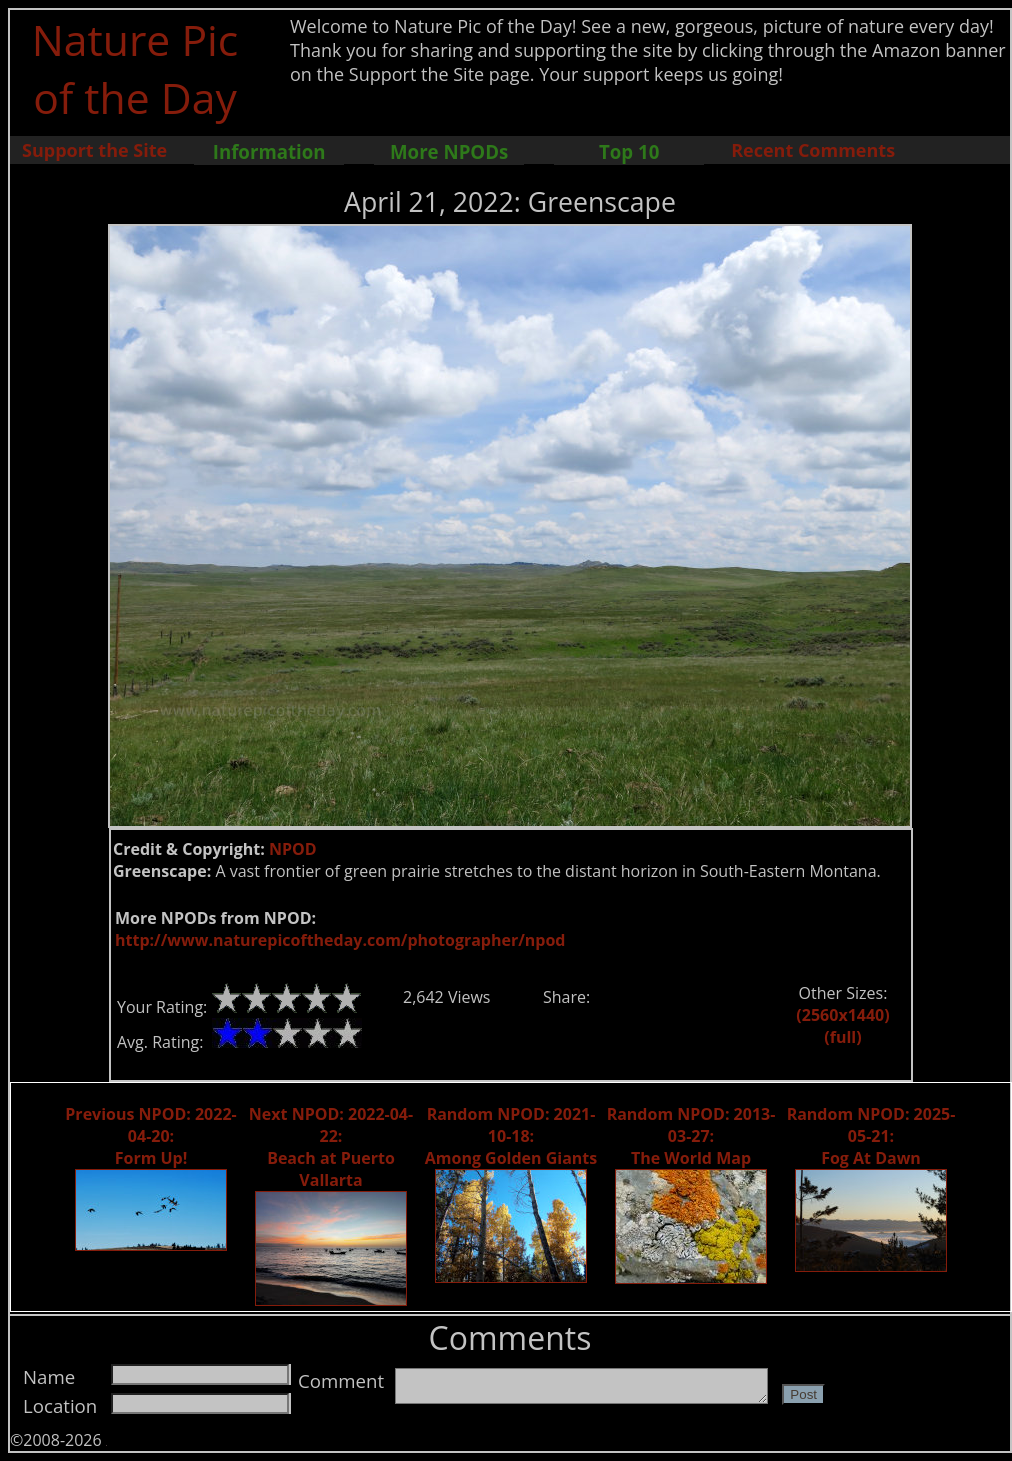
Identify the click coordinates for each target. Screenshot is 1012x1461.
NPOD (293, 849)
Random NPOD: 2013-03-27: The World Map (691, 1136)
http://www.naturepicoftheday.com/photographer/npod (340, 940)
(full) (842, 1037)
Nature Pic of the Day (135, 68)
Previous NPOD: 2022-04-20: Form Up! (150, 1136)
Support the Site (94, 150)
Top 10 (629, 151)
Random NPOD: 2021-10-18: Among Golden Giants (511, 1136)
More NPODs (449, 151)
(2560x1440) (842, 1015)
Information (269, 151)
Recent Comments (813, 150)
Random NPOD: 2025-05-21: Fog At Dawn (871, 1136)
